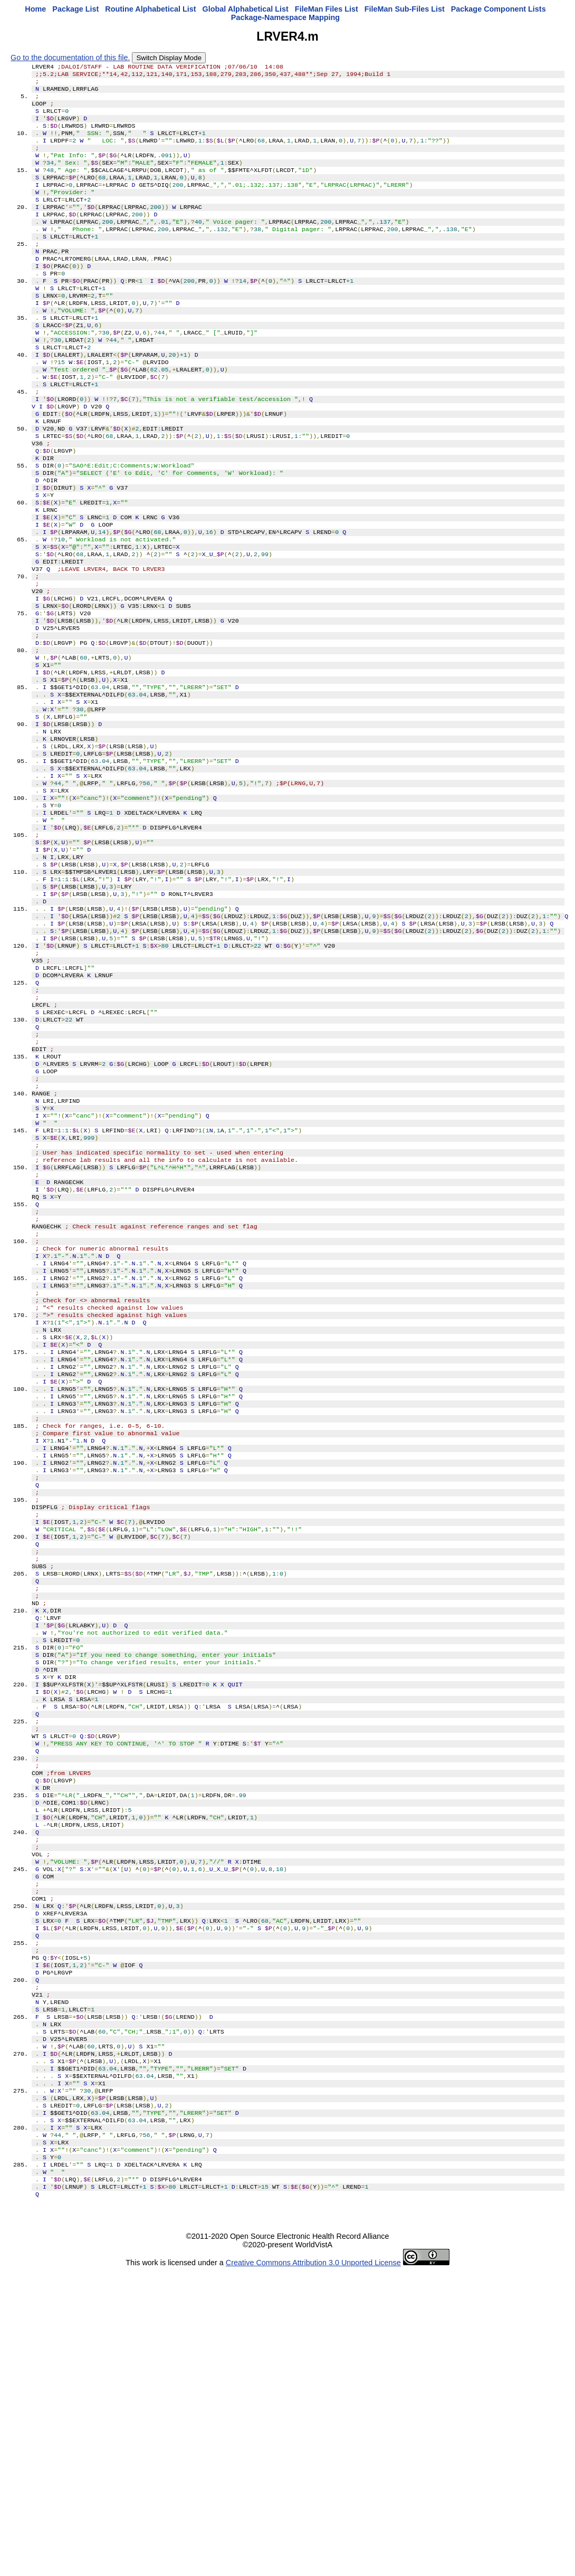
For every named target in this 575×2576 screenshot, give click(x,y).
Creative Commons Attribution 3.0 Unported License (313, 2567)
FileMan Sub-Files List (405, 9)
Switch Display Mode (169, 58)
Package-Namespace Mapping (285, 17)
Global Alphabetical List (245, 9)
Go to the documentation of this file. (70, 57)
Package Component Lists (498, 9)
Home (35, 9)
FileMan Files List (326, 9)
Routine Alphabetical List (150, 9)
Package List (75, 9)
